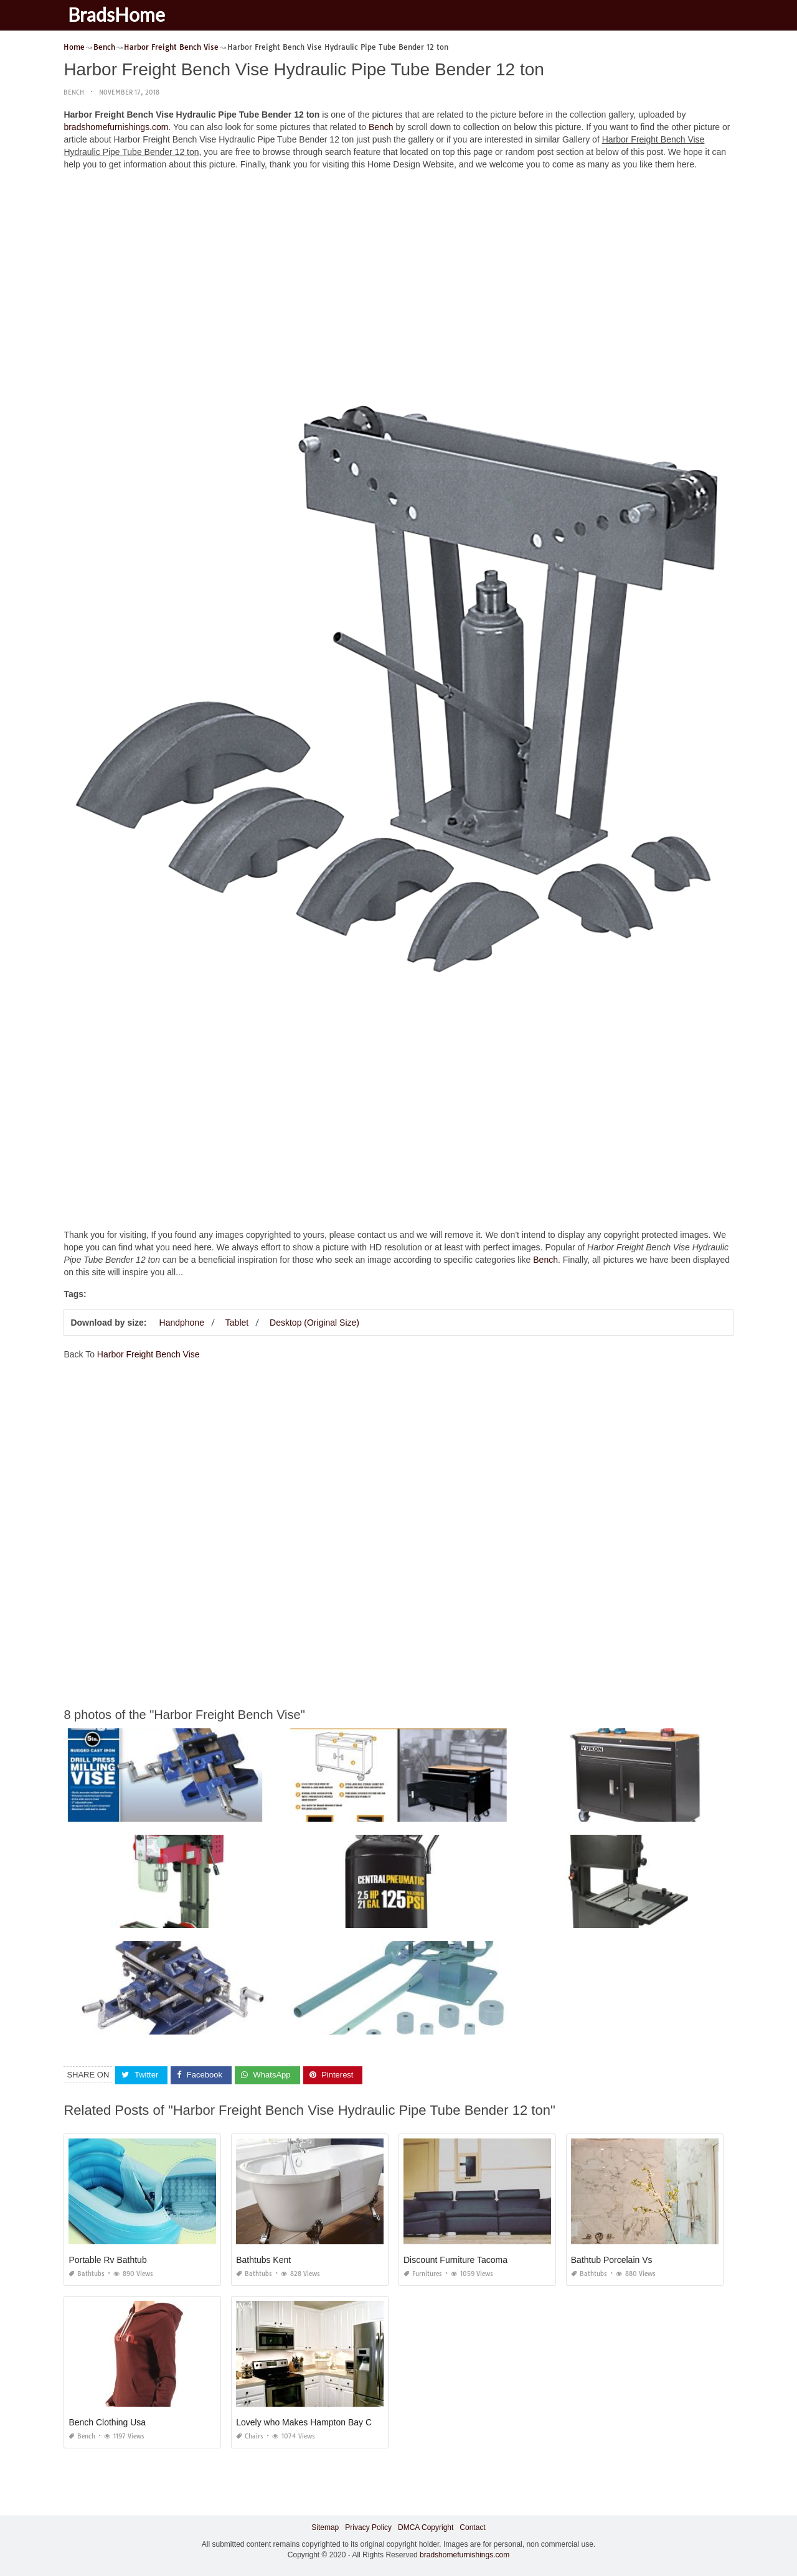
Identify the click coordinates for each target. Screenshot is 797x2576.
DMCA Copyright (425, 2527)
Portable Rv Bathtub (107, 2260)
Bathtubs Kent (263, 2260)
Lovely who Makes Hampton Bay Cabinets (318, 2422)
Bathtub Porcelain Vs (612, 2260)
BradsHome (118, 14)
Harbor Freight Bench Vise (148, 1354)
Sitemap (325, 2527)
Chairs (249, 2436)
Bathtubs (86, 2274)
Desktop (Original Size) (314, 1323)
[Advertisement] (398, 267)
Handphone (181, 1323)
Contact (472, 2527)
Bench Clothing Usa (107, 2422)
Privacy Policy (368, 2527)
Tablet (236, 1323)
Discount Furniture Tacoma (455, 2260)
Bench (74, 92)
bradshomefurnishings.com (116, 127)
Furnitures (422, 2274)
